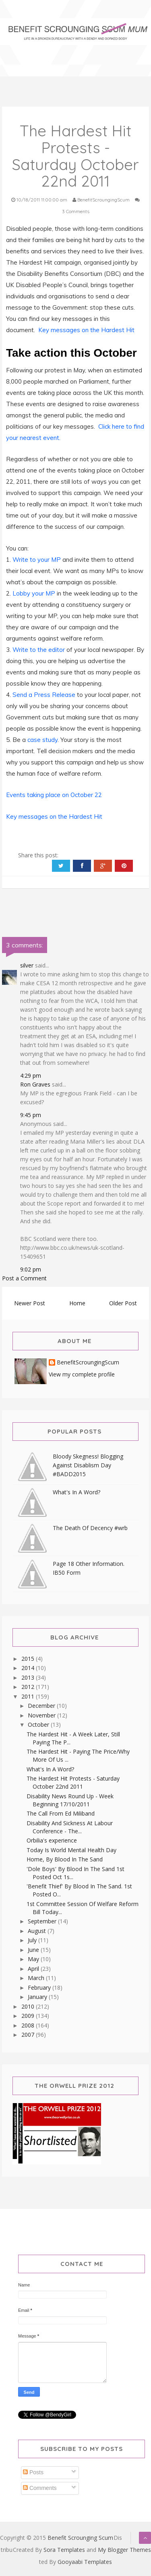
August (38, 1931)
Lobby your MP (34, 593)
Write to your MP (37, 559)
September (43, 1921)
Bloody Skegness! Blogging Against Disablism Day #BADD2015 (88, 1465)
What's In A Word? (76, 1492)
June (34, 1950)
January (38, 1997)
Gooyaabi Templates (85, 2562)
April (34, 1968)
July (33, 1940)
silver (26, 965)
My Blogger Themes (124, 2549)
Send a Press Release (44, 694)
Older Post (123, 1303)
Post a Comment (24, 1278)
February (40, 1987)
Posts (33, 2472)
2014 (28, 1668)
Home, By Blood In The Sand (65, 1859)
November (42, 1715)
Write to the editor (39, 649)
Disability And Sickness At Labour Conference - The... (70, 1827)
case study (42, 740)
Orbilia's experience (52, 1840)
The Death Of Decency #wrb (90, 1528)
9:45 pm (30, 1115)
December (42, 1705)
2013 (28, 1677)
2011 (28, 1696)
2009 (28, 2015)
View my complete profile (82, 1374)
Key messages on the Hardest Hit (86, 330)
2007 (28, 2034)
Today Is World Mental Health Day (71, 1850)
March (37, 1978)
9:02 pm (30, 1269)
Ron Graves (35, 1084)
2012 (28, 1687)
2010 (28, 2006)
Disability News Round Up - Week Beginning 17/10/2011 (70, 1800)
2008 (28, 2025)
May (34, 1959)
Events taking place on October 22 (54, 795)
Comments (40, 2488)
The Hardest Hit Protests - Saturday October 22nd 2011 (73, 1782)
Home (77, 1303)
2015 (28, 1658)
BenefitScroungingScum (88, 1362)
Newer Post (29, 1303)
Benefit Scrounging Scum (80, 2537)
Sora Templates (64, 2549)
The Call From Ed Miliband (61, 1813)
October (39, 1724)
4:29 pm (30, 1075)
